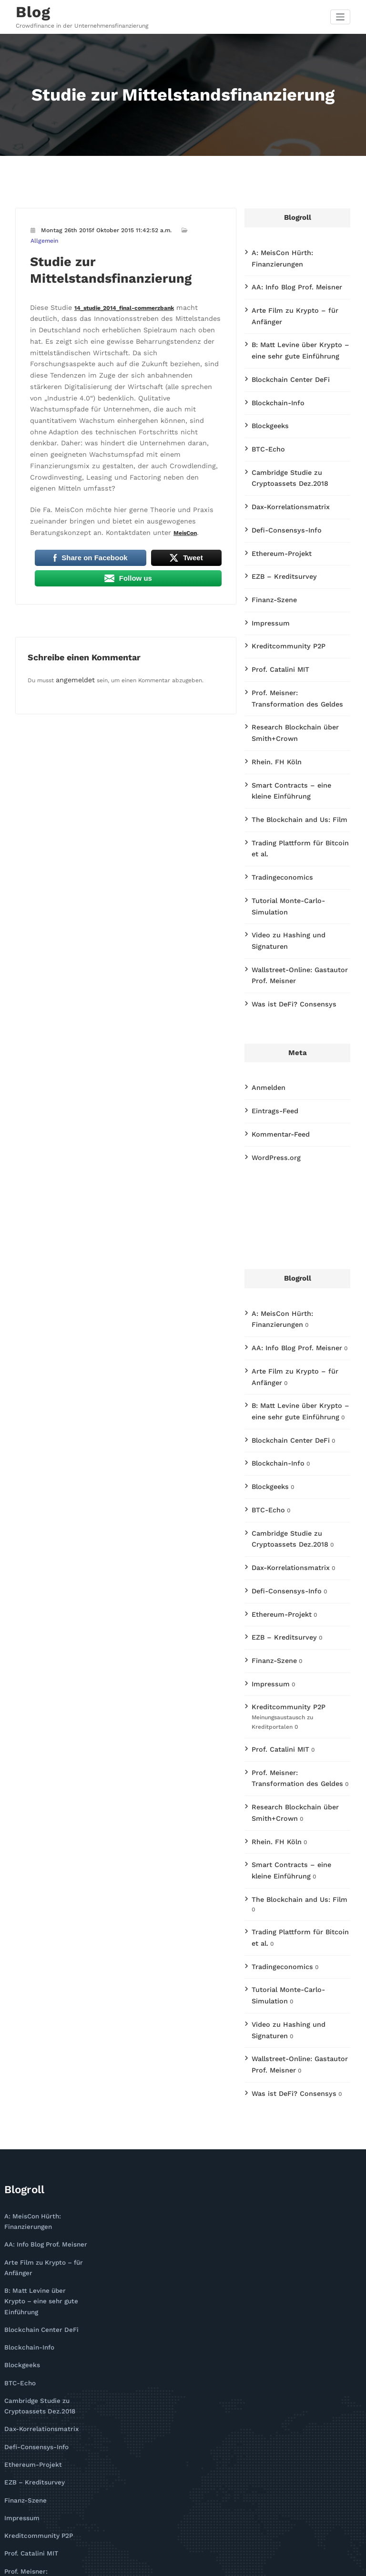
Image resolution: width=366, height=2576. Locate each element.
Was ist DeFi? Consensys (286, 884)
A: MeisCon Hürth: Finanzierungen (298, 249)
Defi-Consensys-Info (280, 481)
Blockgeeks (267, 386)
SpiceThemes (276, 2563)
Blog (30, 10)
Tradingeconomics (276, 788)
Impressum (267, 567)
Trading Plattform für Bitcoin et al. (299, 767)
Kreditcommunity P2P (282, 588)
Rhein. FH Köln (272, 693)
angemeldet (72, 597)
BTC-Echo (265, 408)
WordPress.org (272, 1029)
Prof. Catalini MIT (275, 610)
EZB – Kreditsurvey (278, 524)
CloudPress (223, 2563)
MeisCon (98, 452)
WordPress (154, 2563)
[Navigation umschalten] (340, 15)
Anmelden (266, 965)
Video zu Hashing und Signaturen (297, 831)
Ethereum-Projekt (277, 503)
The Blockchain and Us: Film (291, 745)
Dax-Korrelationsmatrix (284, 460)
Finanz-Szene (270, 546)
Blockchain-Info (274, 365)
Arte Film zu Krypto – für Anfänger (300, 291)
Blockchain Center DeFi (284, 343)
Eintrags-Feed (271, 987)
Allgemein (198, 227)
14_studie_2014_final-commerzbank (117, 292)
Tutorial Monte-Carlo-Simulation (297, 810)
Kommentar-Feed (276, 1008)
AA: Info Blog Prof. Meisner (289, 270)
